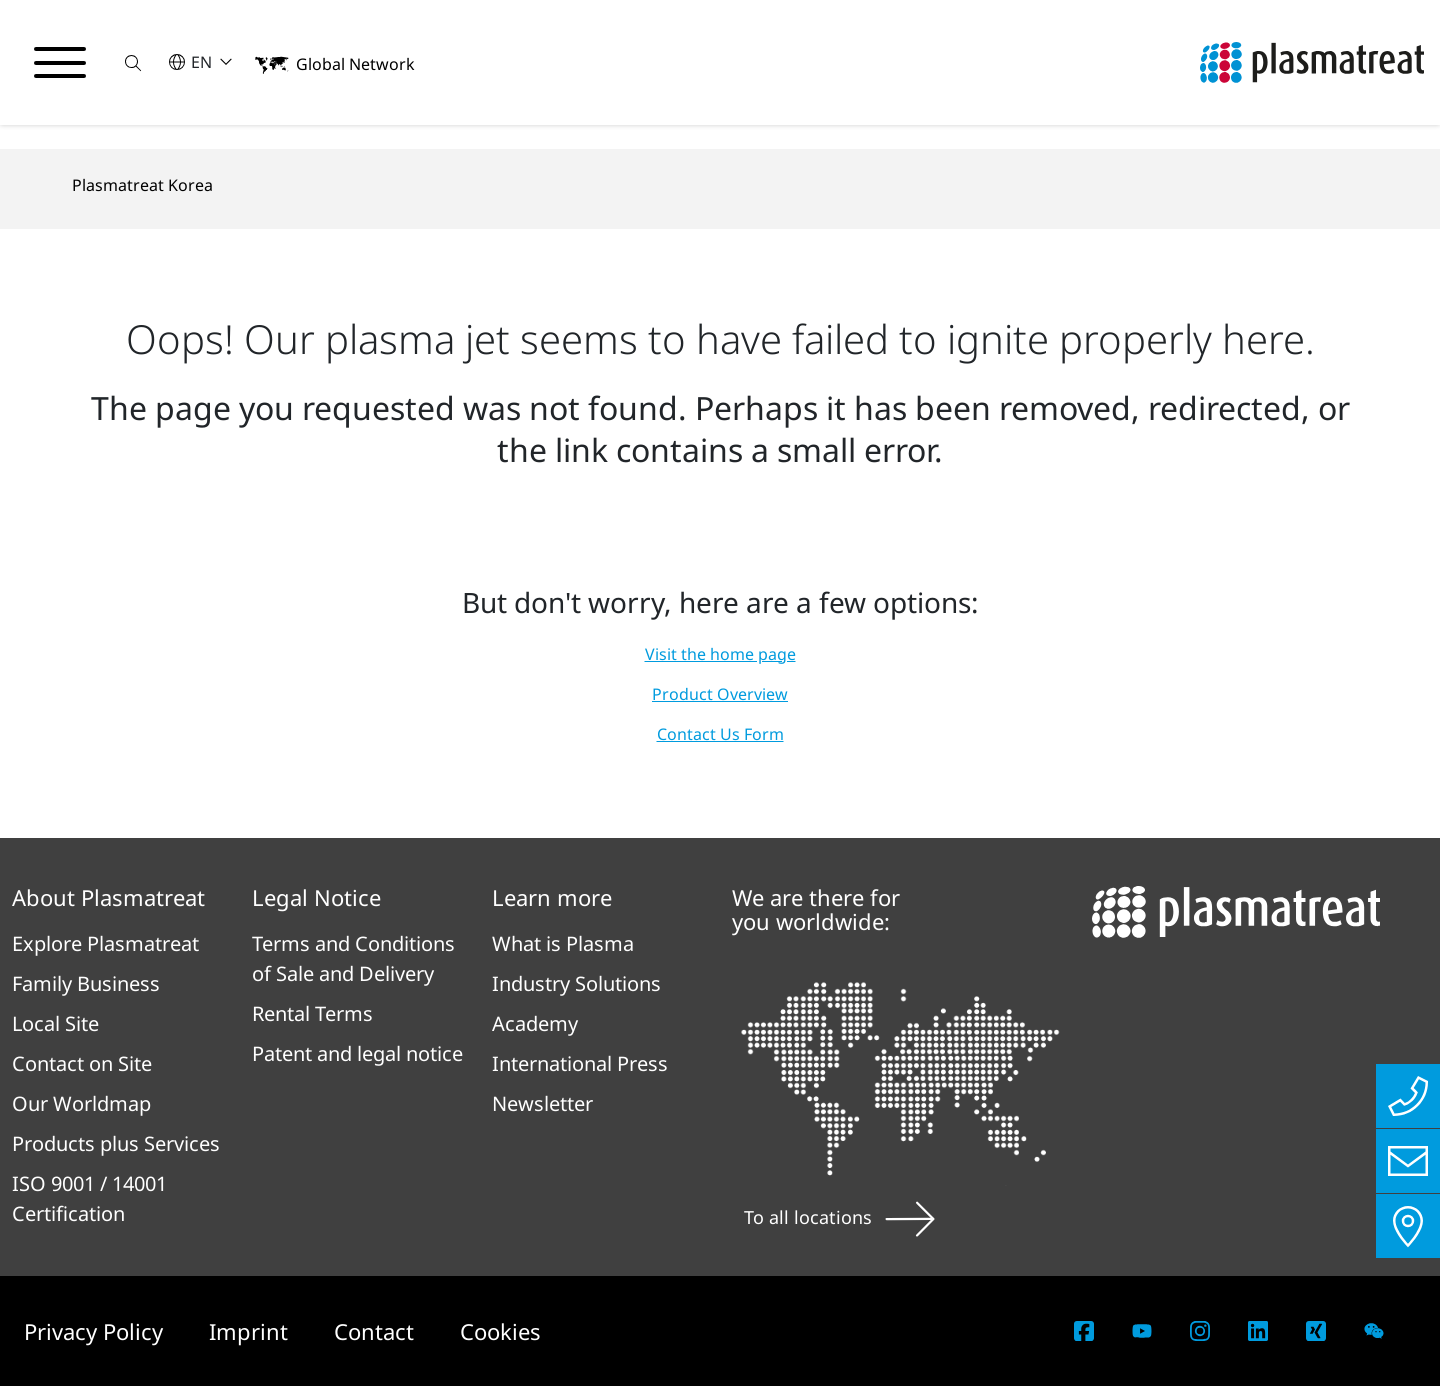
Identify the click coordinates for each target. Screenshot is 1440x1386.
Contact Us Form (720, 734)
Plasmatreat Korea (142, 185)
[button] (133, 62)
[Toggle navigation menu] (60, 63)
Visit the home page (720, 654)
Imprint (251, 1331)
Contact (377, 1331)
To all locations (839, 1217)
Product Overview (720, 694)
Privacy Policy (96, 1331)
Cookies (500, 1331)
